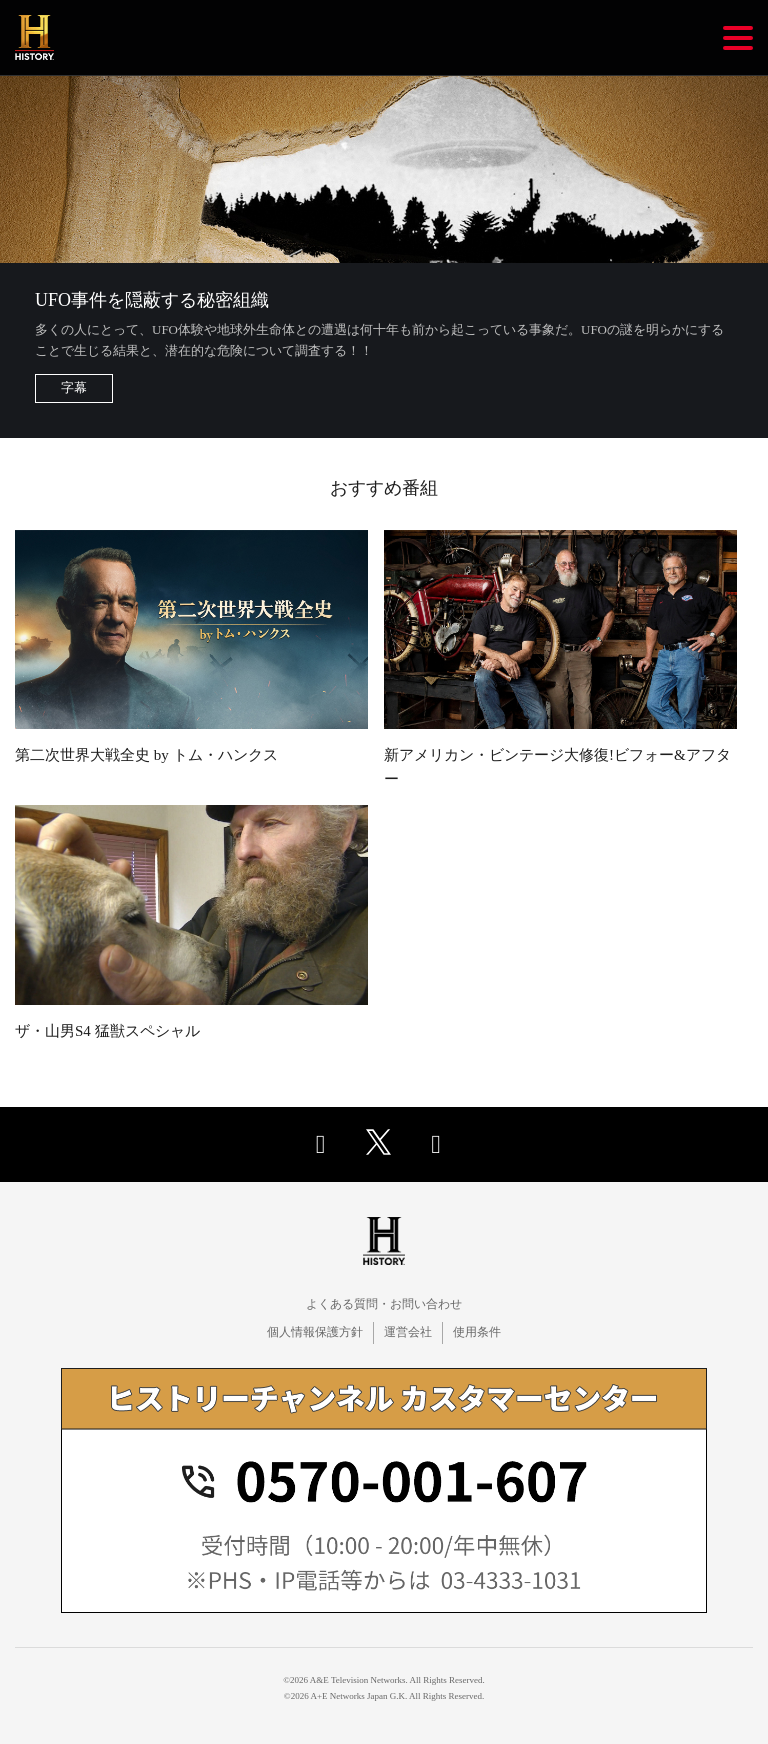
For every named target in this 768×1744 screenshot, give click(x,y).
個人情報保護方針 (315, 1332)
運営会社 (408, 1332)
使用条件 (477, 1332)
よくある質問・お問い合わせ (384, 1304)
